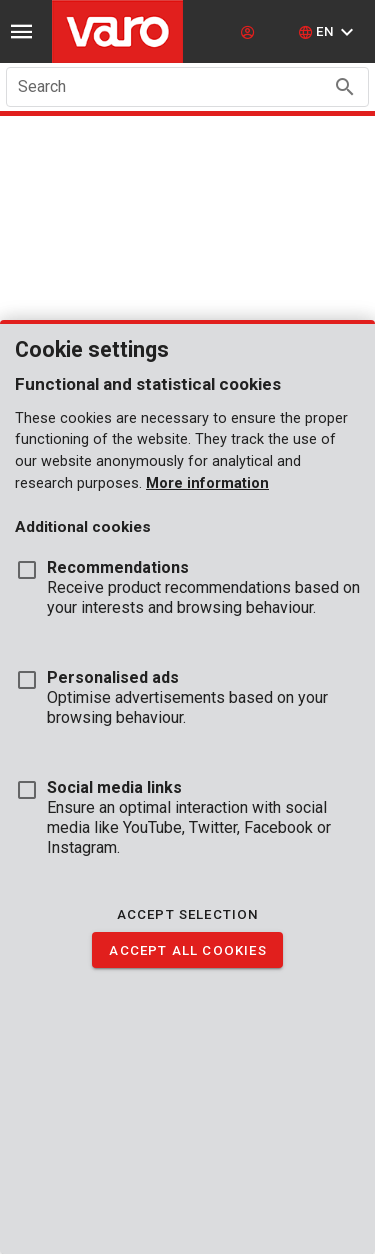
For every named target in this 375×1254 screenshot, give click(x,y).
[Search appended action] (345, 87)
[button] (328, 32)
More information (207, 483)
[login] (250, 32)
